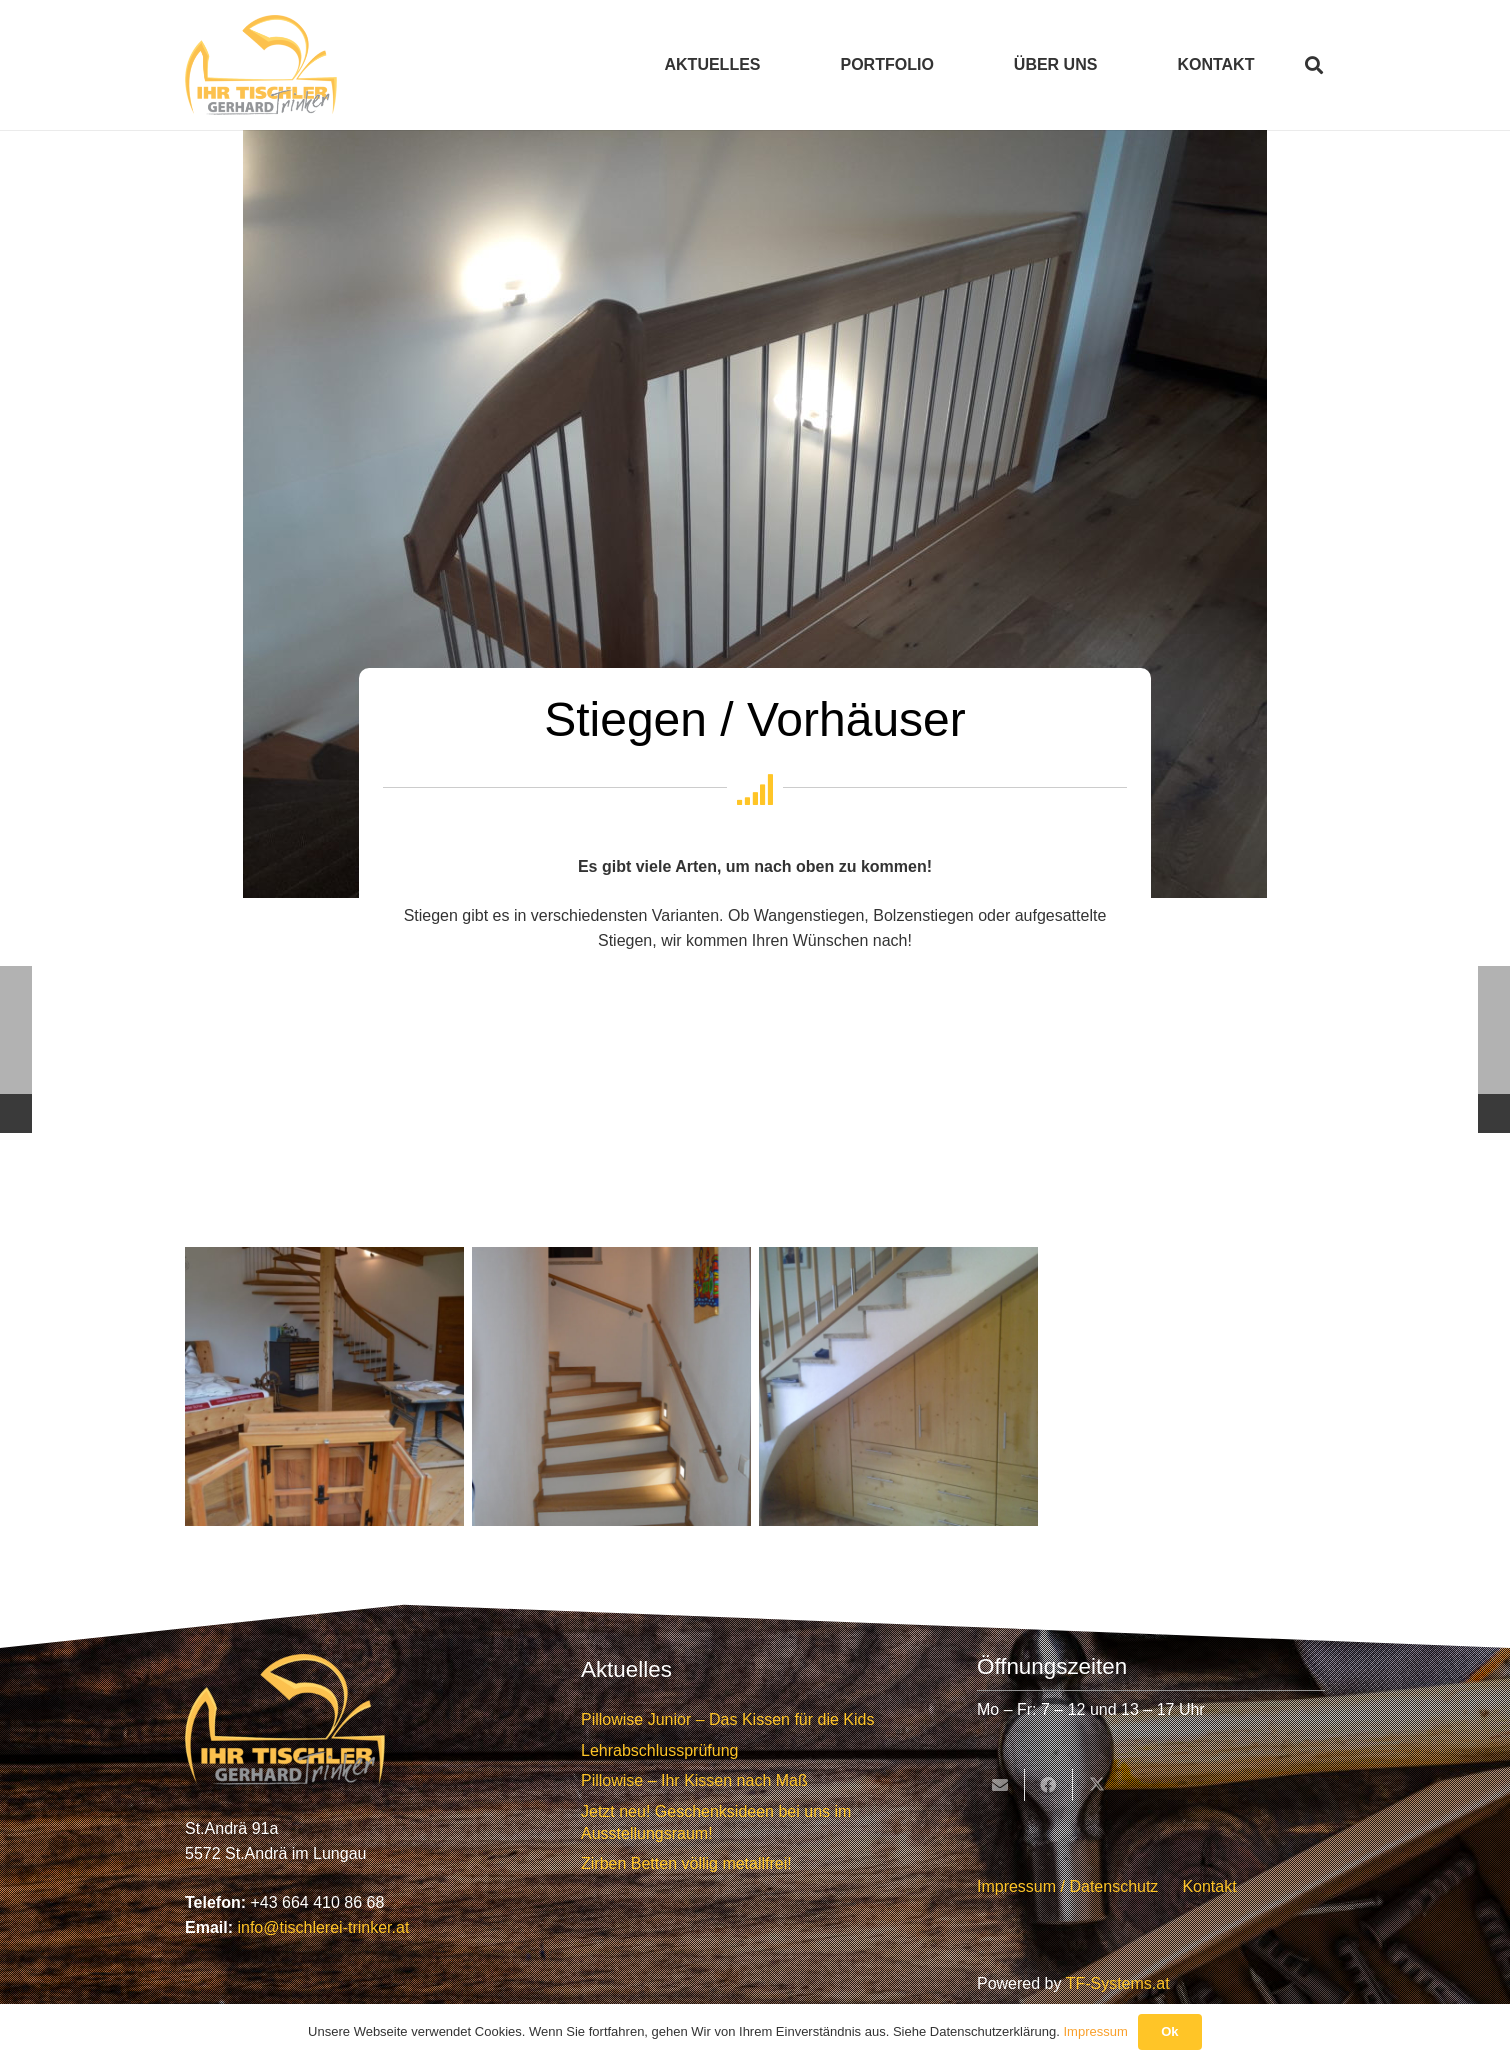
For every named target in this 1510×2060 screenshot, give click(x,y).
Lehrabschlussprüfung (659, 1750)
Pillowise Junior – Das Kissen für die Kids (727, 1719)
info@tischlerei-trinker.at (323, 1927)
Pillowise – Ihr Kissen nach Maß (694, 1780)
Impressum (1095, 2031)
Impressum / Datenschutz (1067, 1886)
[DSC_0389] (324, 1386)
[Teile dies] (1049, 1785)
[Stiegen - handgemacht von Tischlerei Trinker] (611, 1386)
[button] (1314, 65)
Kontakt (1209, 1886)
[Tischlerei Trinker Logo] (261, 65)
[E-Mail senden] (1001, 1785)
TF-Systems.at (1118, 1983)
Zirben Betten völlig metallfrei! (686, 1863)
